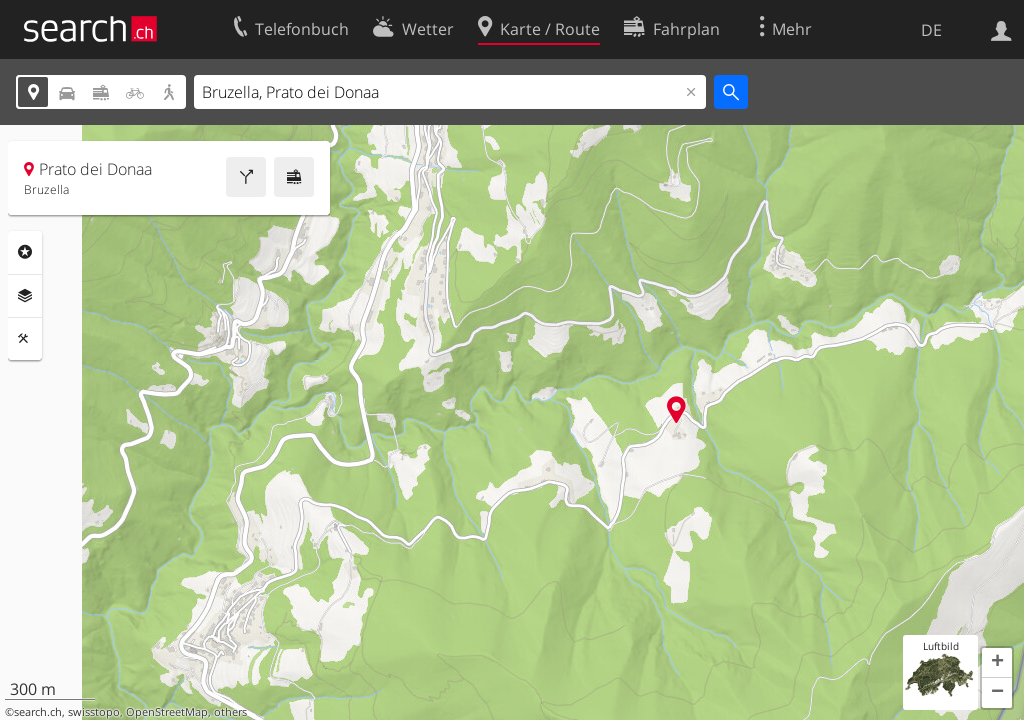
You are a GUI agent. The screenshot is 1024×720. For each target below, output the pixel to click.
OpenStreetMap (167, 712)
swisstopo (94, 712)
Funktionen (25, 339)
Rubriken (25, 252)
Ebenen (25, 296)
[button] (997, 663)
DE (931, 30)
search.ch (38, 712)
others (230, 712)
